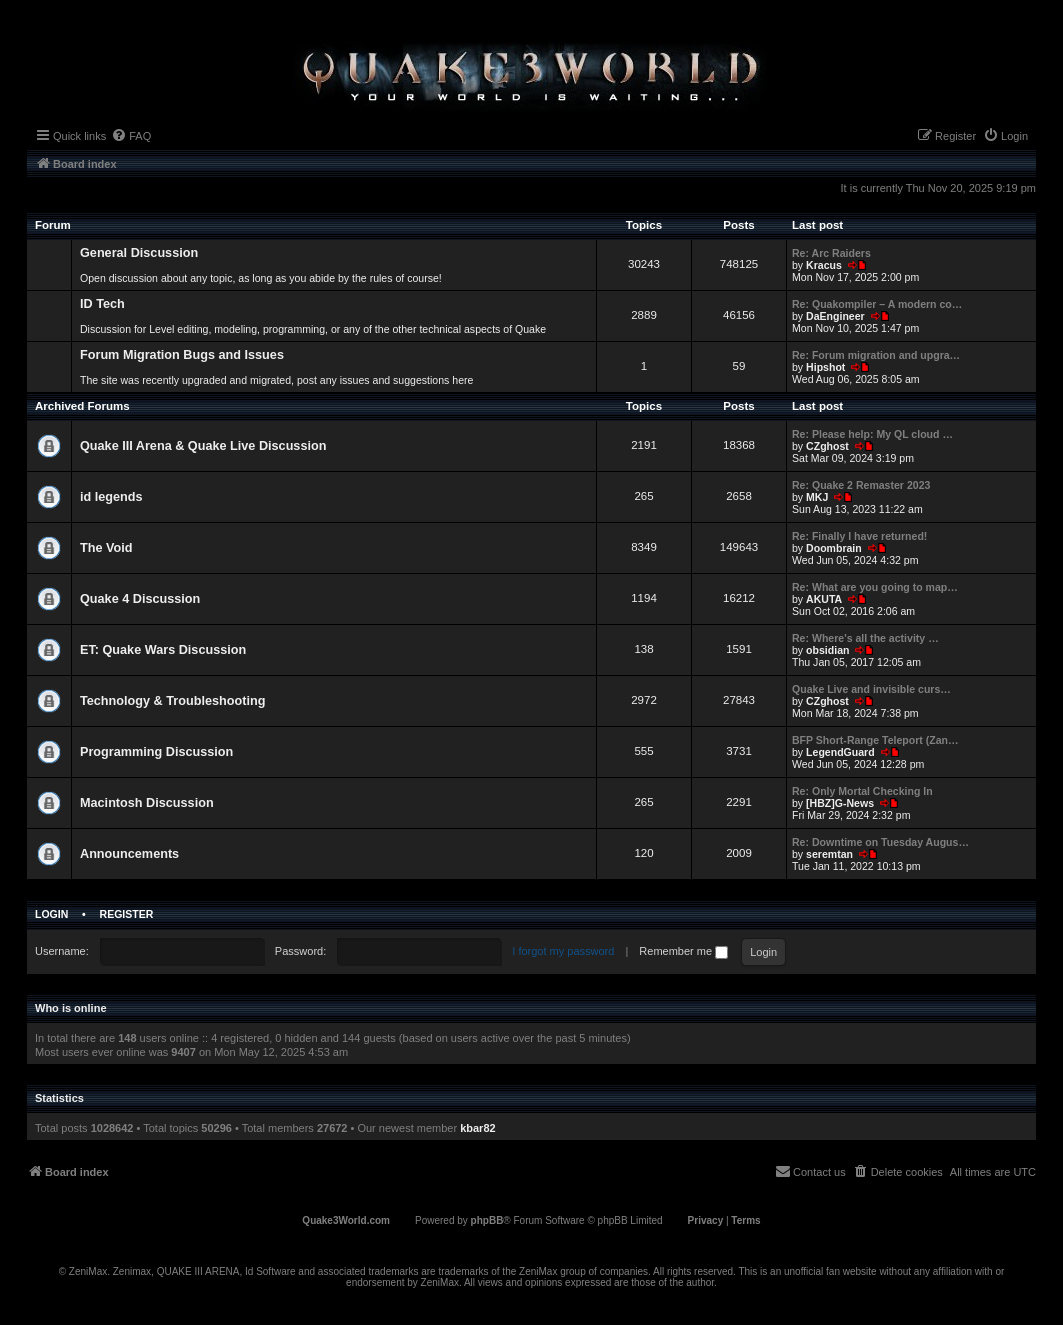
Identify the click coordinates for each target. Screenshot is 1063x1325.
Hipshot (825, 367)
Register (127, 914)
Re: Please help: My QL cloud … (872, 434)
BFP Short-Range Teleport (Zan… (875, 740)
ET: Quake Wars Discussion (163, 650)
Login (51, 914)
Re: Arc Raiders (831, 253)
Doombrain (834, 548)
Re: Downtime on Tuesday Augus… (880, 842)
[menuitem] (131, 136)
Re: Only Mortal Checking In (862, 791)
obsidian (827, 650)
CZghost (827, 446)
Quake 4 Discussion (140, 599)
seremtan (829, 854)
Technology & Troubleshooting (172, 701)
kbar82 (477, 1128)
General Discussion (139, 253)
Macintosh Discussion (147, 803)
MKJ (817, 497)
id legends (111, 497)
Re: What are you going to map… (875, 587)
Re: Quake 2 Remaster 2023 (861, 485)
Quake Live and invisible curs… (871, 689)
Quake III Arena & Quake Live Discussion (203, 446)
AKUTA (824, 599)
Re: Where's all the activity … (865, 638)
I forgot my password (563, 951)
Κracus (824, 265)
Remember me (683, 951)
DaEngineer (835, 316)
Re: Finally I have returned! (859, 536)
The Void (106, 548)
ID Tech (102, 304)
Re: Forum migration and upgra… (876, 355)
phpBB (487, 1220)
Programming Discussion (156, 752)
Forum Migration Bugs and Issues (182, 355)
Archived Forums (82, 406)
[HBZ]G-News (840, 803)
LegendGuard (840, 752)
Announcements (129, 854)
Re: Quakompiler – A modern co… (877, 304)
